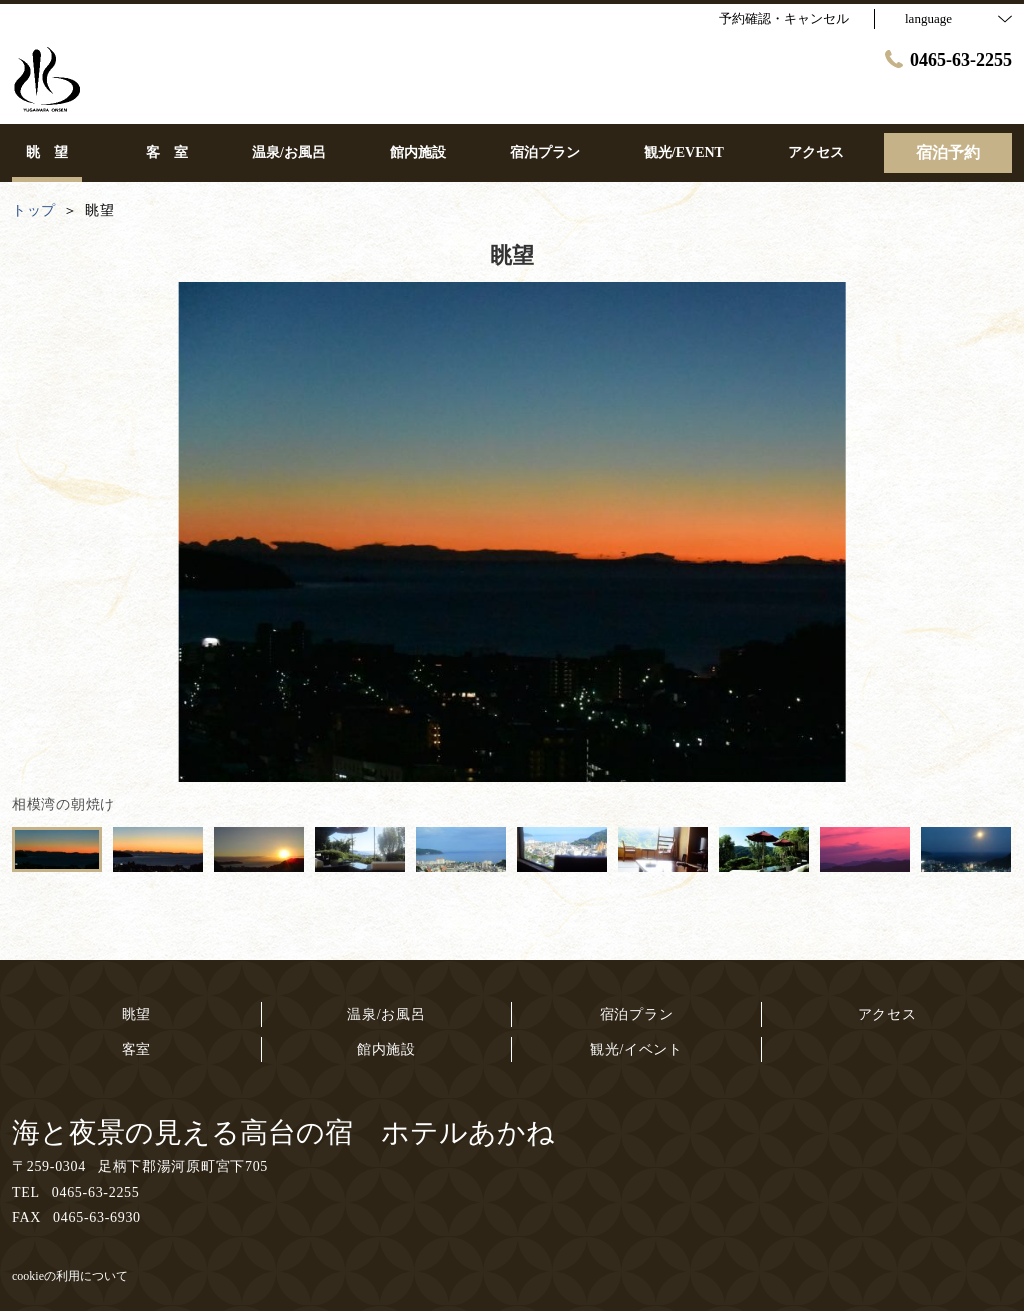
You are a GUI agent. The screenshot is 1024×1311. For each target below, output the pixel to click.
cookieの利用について (70, 1276)
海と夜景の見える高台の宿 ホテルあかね (283, 1132)
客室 (136, 1049)
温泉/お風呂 (386, 1014)
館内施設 (386, 1049)
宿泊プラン (637, 1014)
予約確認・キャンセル (784, 18)
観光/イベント (636, 1049)
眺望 (136, 1014)
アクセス (887, 1014)
